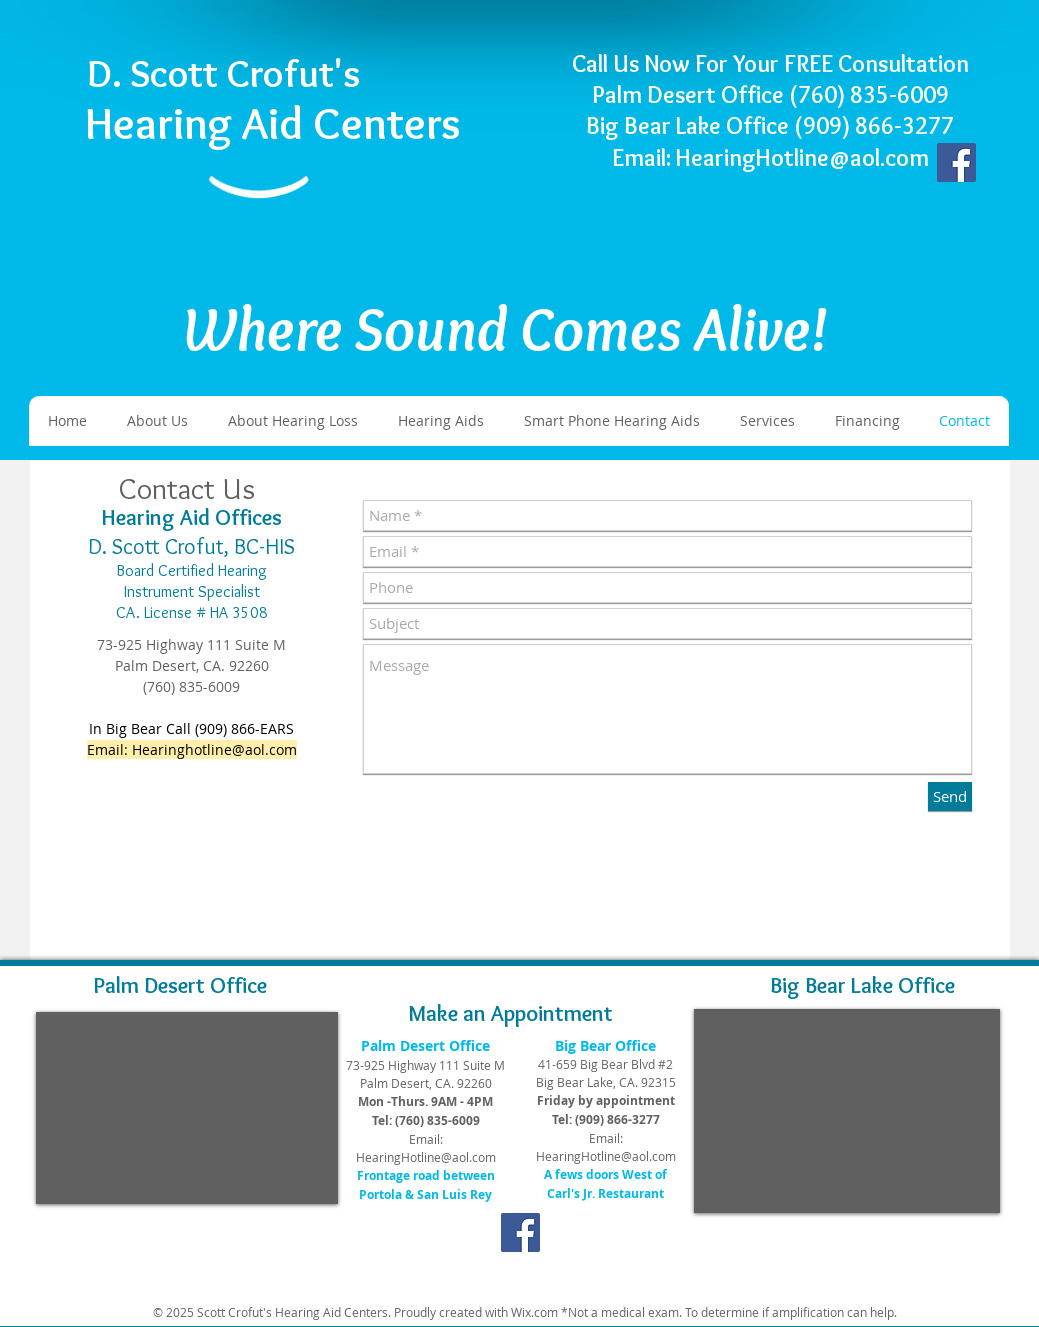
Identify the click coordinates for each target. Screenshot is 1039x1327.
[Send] (950, 796)
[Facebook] (956, 162)
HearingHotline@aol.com (426, 1157)
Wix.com (534, 1312)
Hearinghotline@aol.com (214, 749)
